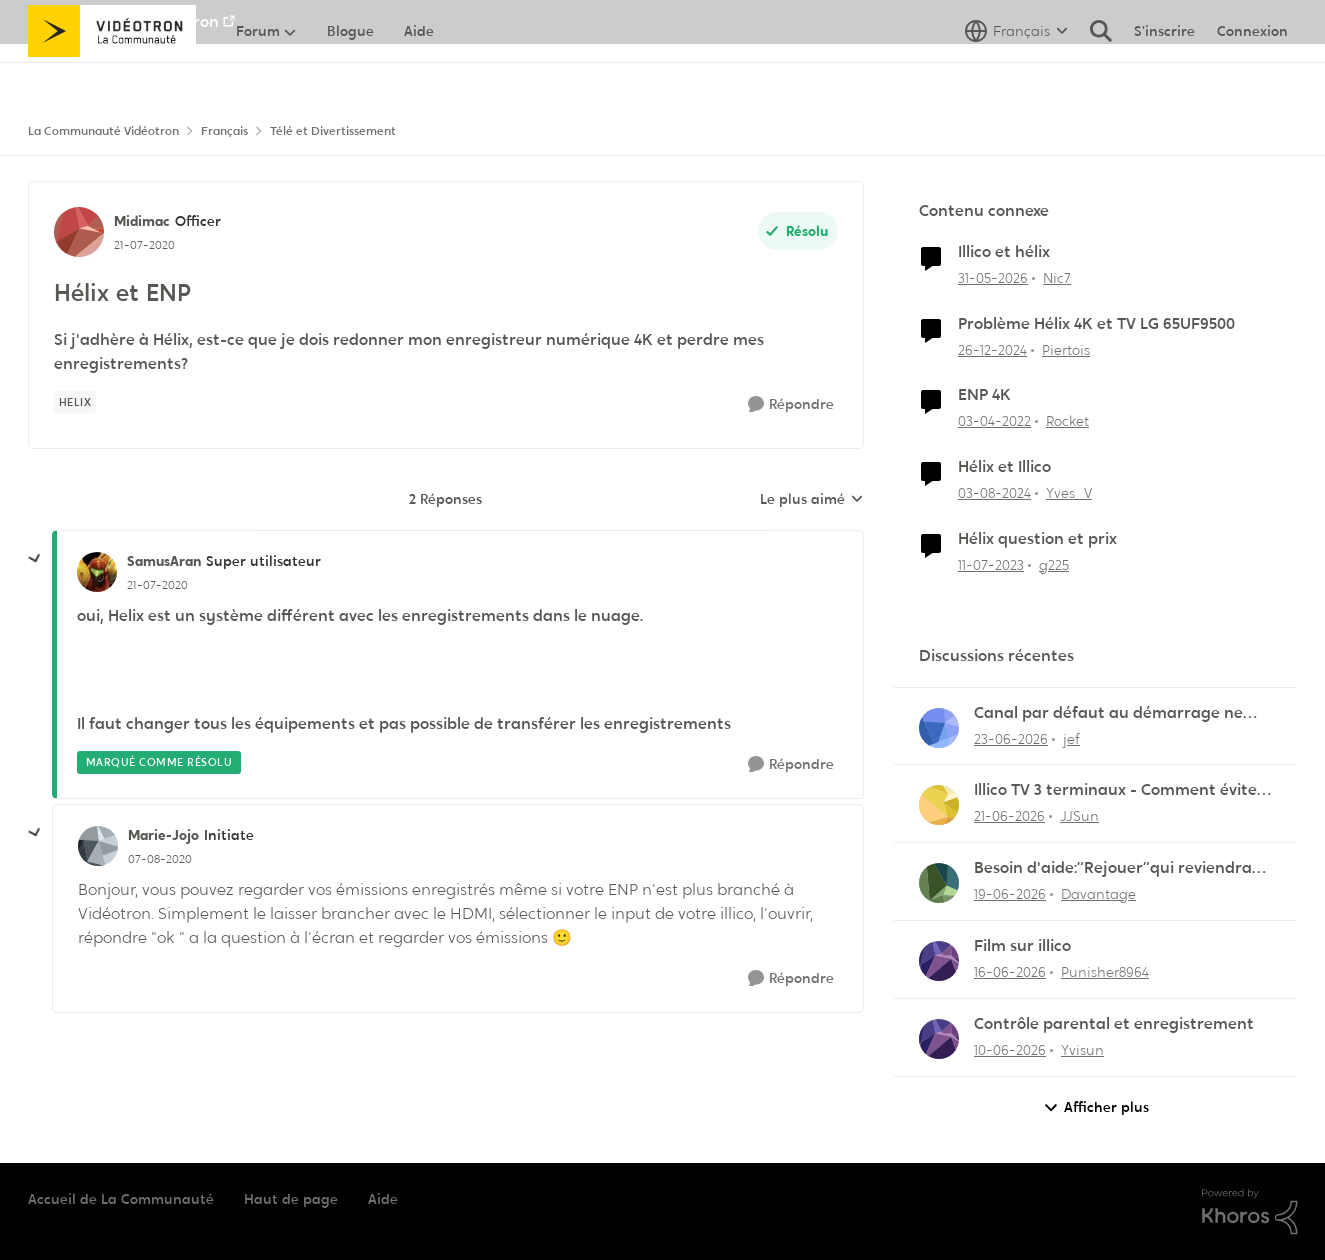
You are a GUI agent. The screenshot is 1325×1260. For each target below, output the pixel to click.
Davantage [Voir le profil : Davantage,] (1098, 894)
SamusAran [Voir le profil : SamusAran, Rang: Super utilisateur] (164, 561)
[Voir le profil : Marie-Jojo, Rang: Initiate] (98, 846)
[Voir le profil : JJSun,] (939, 805)
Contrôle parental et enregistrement (1114, 1024)
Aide (383, 1199)
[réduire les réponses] (35, 559)
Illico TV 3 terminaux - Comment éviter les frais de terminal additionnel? (1119, 790)
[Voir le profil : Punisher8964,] (939, 961)
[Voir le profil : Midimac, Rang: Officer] (79, 232)
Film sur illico (1022, 946)
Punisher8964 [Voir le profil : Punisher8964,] (1105, 972)
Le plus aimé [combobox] (812, 500)
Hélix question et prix (1037, 539)
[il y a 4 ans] (994, 421)
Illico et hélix (1004, 252)
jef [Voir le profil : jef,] (1071, 738)
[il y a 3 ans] (991, 565)
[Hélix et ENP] (157, 585)
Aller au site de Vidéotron (123, 21)
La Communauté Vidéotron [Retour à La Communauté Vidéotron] (103, 131)
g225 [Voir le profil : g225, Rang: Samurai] (1054, 565)
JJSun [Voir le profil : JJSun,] (1079, 816)
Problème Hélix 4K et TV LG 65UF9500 (1096, 324)
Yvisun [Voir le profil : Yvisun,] (1082, 1050)
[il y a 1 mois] (993, 278)
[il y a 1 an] (992, 349)
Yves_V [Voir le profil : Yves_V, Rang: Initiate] (1069, 493)
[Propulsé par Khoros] (1250, 1212)
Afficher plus (1096, 1107)
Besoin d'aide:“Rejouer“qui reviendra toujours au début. (1113, 868)
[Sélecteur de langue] (1016, 75)
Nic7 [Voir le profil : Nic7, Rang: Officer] (1057, 278)
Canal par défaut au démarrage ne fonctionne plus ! (1108, 713)
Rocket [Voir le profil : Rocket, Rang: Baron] (1067, 421)
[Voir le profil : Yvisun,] (939, 1039)
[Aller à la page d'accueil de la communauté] (112, 75)
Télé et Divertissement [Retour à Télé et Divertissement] (333, 131)
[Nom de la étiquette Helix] (75, 402)
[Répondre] (791, 404)
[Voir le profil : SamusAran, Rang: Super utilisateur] (97, 572)
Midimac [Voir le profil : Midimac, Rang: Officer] (142, 221)
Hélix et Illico (1004, 467)
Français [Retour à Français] (224, 131)
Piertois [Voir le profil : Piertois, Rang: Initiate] (1066, 349)
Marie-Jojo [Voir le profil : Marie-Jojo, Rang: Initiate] (163, 835)
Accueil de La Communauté (121, 1199)
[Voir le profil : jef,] (939, 728)
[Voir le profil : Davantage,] (939, 883)
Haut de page (291, 1199)
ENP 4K (984, 395)
